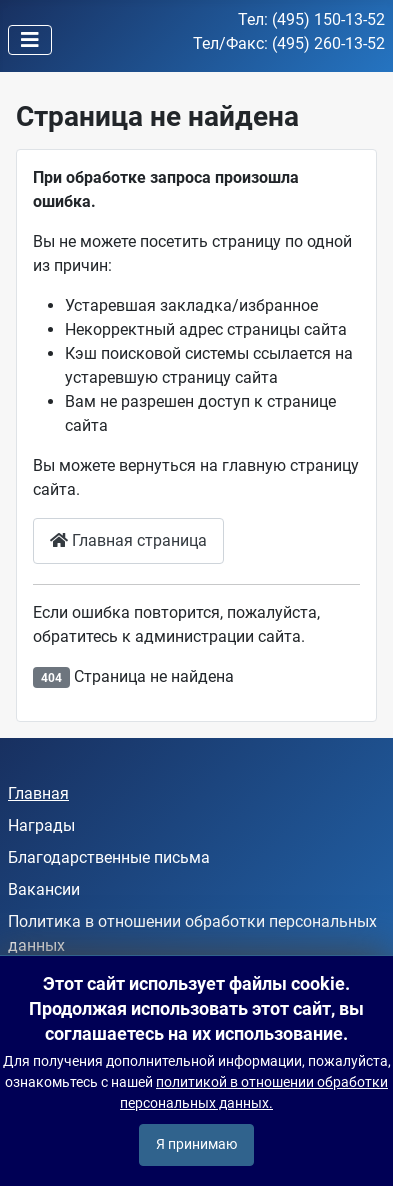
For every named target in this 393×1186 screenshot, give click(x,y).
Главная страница (128, 540)
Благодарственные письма (109, 857)
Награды (41, 825)
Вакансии (44, 889)
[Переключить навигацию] (30, 40)
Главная (38, 793)
